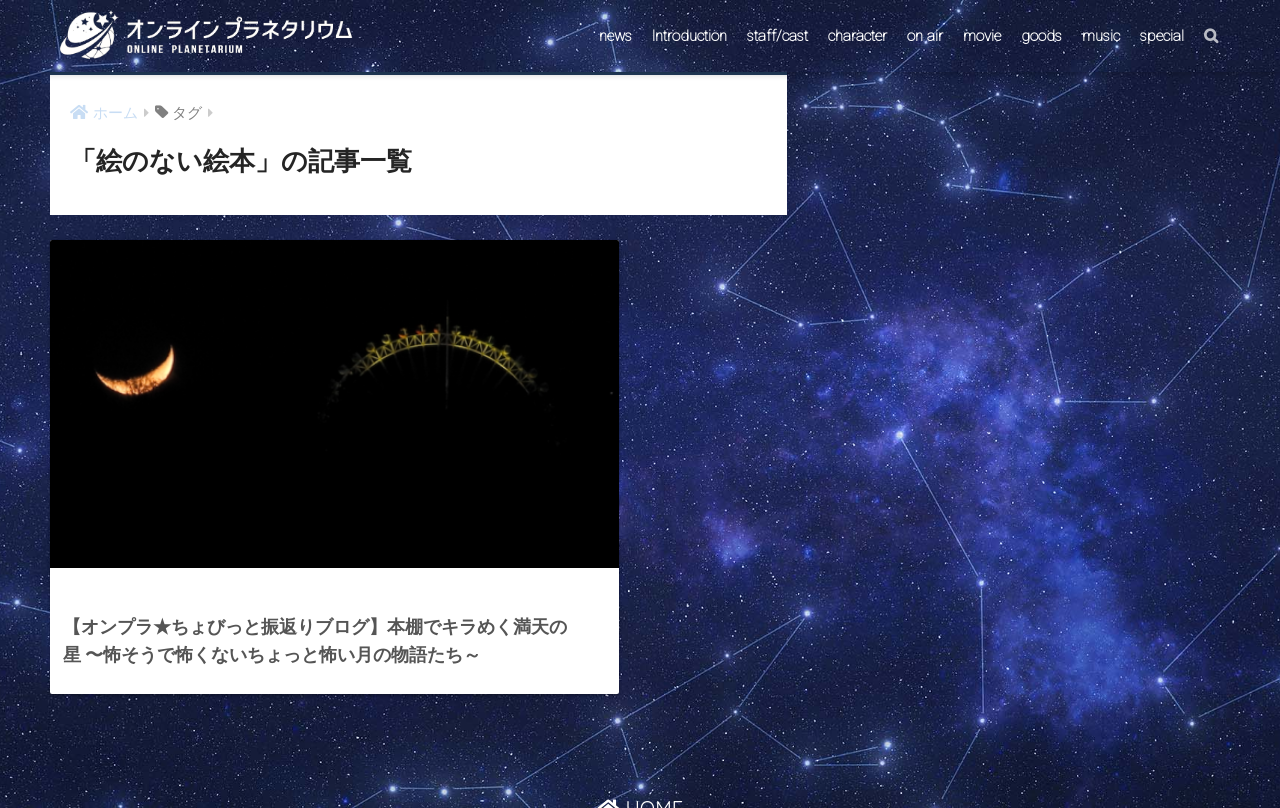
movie (982, 36)
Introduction (689, 36)
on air (925, 36)
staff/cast (777, 36)
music (1101, 36)
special (1162, 36)
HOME (640, 711)
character (857, 36)
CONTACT (563, 754)
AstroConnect (653, 754)
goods (1041, 36)
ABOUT (736, 754)
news (615, 36)
